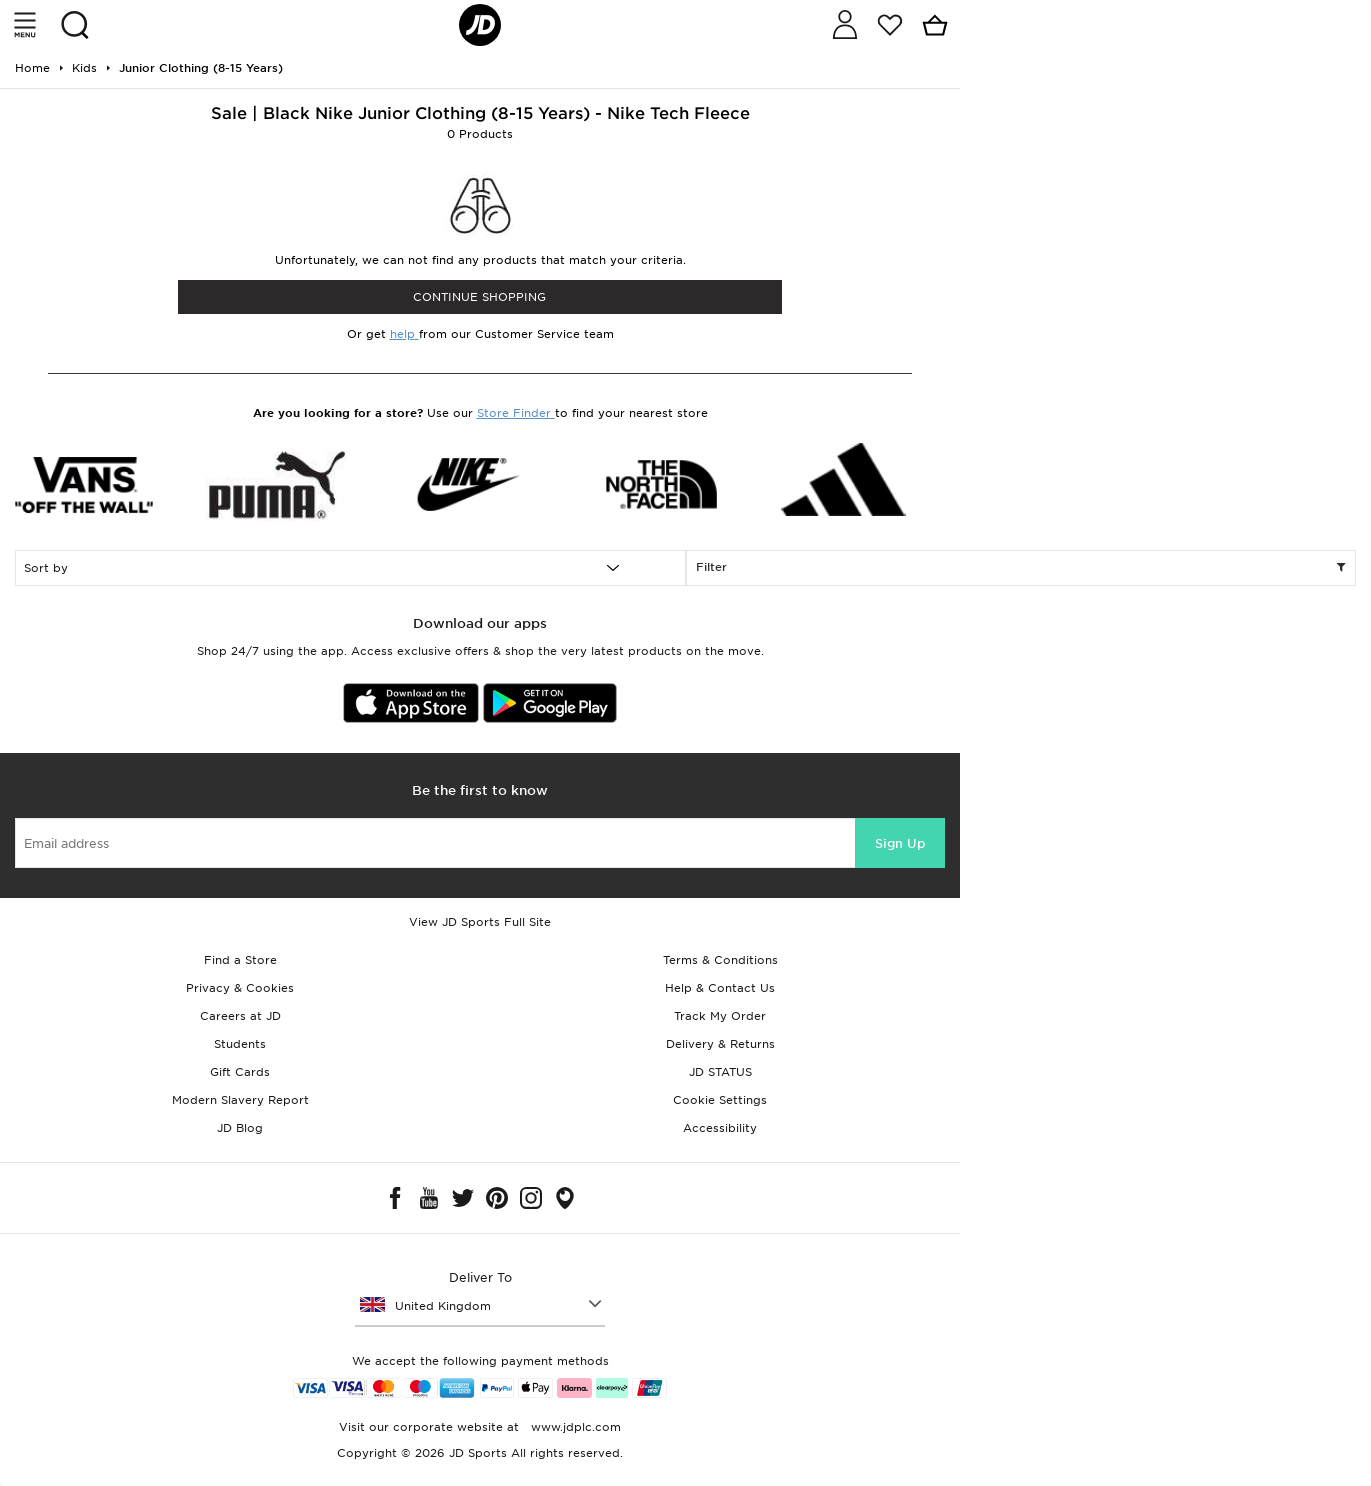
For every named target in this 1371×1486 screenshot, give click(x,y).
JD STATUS (720, 1072)
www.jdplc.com (574, 1427)
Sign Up (900, 843)
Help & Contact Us (720, 988)
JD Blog (240, 1128)
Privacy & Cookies (240, 988)
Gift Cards (240, 1072)
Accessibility (720, 1128)
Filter (1021, 568)
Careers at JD (240, 1016)
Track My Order (720, 1016)
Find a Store (240, 960)
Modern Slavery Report (240, 1100)
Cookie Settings (720, 1100)
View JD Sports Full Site (480, 922)
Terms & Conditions (720, 960)
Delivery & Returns (720, 1044)
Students (240, 1044)
